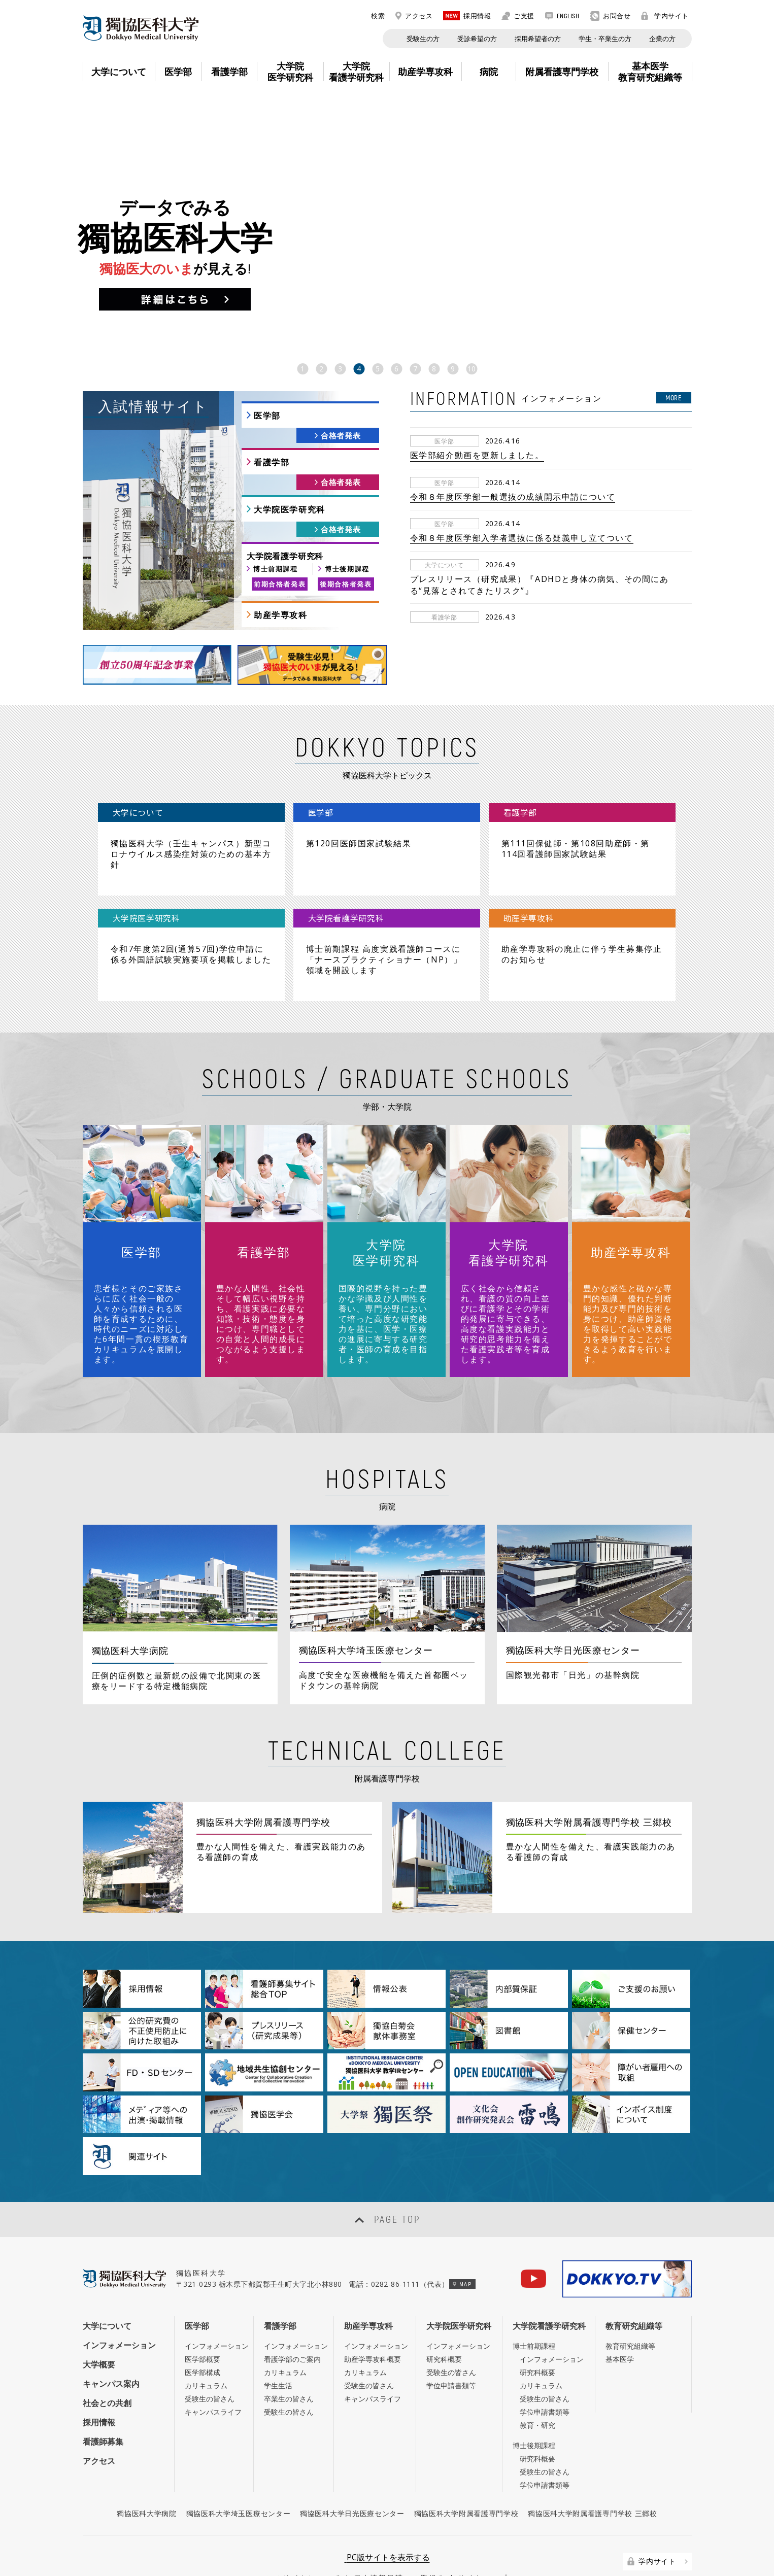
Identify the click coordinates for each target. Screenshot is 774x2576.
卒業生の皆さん (289, 2361)
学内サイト (665, 15)
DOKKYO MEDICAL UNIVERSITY (140, 28)
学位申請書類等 (451, 2348)
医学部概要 (202, 2321)
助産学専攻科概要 (372, 2321)
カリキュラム (206, 2348)
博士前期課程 (275, 568)
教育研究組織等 (633, 2288)
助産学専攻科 (281, 615)
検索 (372, 15)
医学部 (267, 415)
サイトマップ (483, 2540)
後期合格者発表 (346, 584)
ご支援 (517, 15)
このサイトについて (304, 2540)
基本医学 (619, 2321)
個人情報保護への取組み (399, 2540)
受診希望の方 (477, 38)
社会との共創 (107, 2365)
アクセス (413, 15)
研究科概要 (444, 2321)
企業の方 (662, 38)
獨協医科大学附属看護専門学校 (466, 2476)
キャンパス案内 (111, 2346)
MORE (673, 397)
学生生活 (278, 2348)
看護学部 (271, 462)
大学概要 (99, 2326)
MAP (462, 2246)
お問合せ (610, 16)
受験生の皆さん (209, 2361)
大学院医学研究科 (289, 509)
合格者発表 (341, 435)
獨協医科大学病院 (147, 2476)
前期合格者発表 (280, 584)
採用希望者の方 (538, 38)
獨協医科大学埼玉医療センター (238, 2476)
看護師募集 (103, 2404)
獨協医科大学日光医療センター (352, 2476)
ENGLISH (562, 16)
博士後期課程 (347, 568)
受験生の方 (423, 38)
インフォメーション (119, 2307)
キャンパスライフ (213, 2374)
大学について (107, 2288)
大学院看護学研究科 (549, 2288)
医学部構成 (202, 2335)
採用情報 (467, 15)
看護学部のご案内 (292, 2321)
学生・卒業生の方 (605, 38)
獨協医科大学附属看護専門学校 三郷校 (592, 2476)
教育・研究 (537, 2387)
